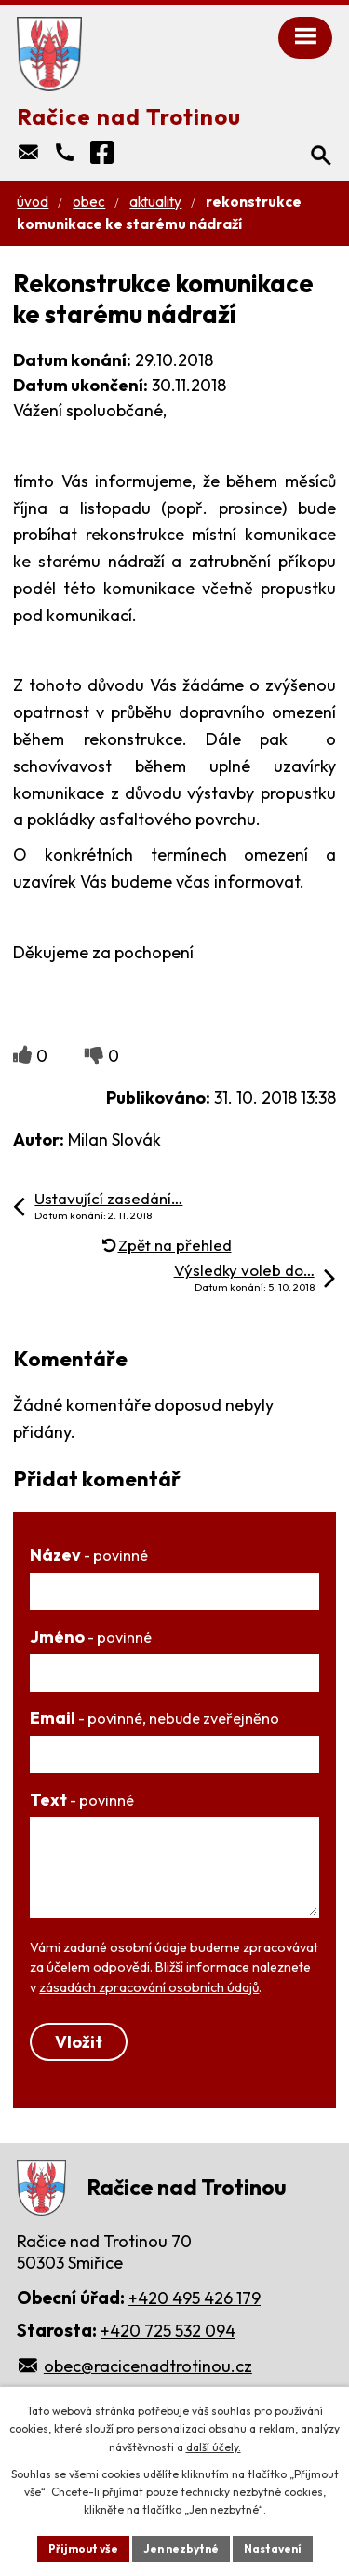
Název (89, 1555)
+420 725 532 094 (168, 2330)
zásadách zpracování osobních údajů (149, 1987)
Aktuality (155, 201)
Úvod (32, 201)
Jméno (91, 1636)
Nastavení (273, 2549)
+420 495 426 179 (194, 2298)
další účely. (213, 2447)
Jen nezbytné (181, 2549)
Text (82, 1799)
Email (154, 1718)
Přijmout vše (83, 2549)
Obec (89, 201)
